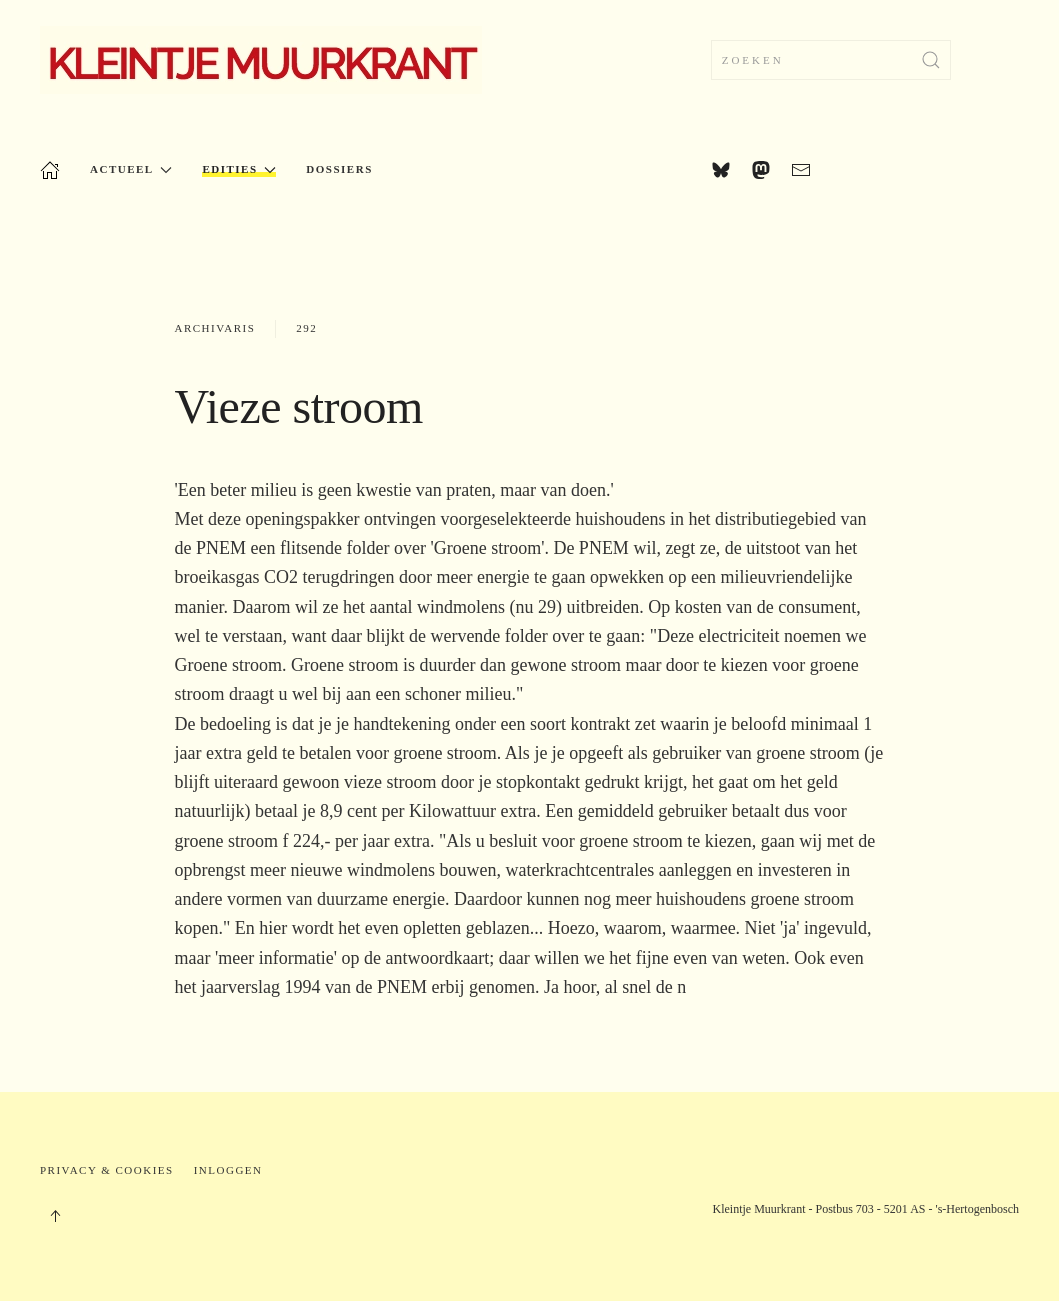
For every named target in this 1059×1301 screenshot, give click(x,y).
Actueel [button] (131, 169)
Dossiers (339, 169)
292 (306, 328)
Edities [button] (239, 169)
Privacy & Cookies (107, 1170)
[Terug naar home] (261, 60)
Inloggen (228, 1170)
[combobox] (831, 60)
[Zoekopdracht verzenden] (931, 60)
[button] (55, 1216)
